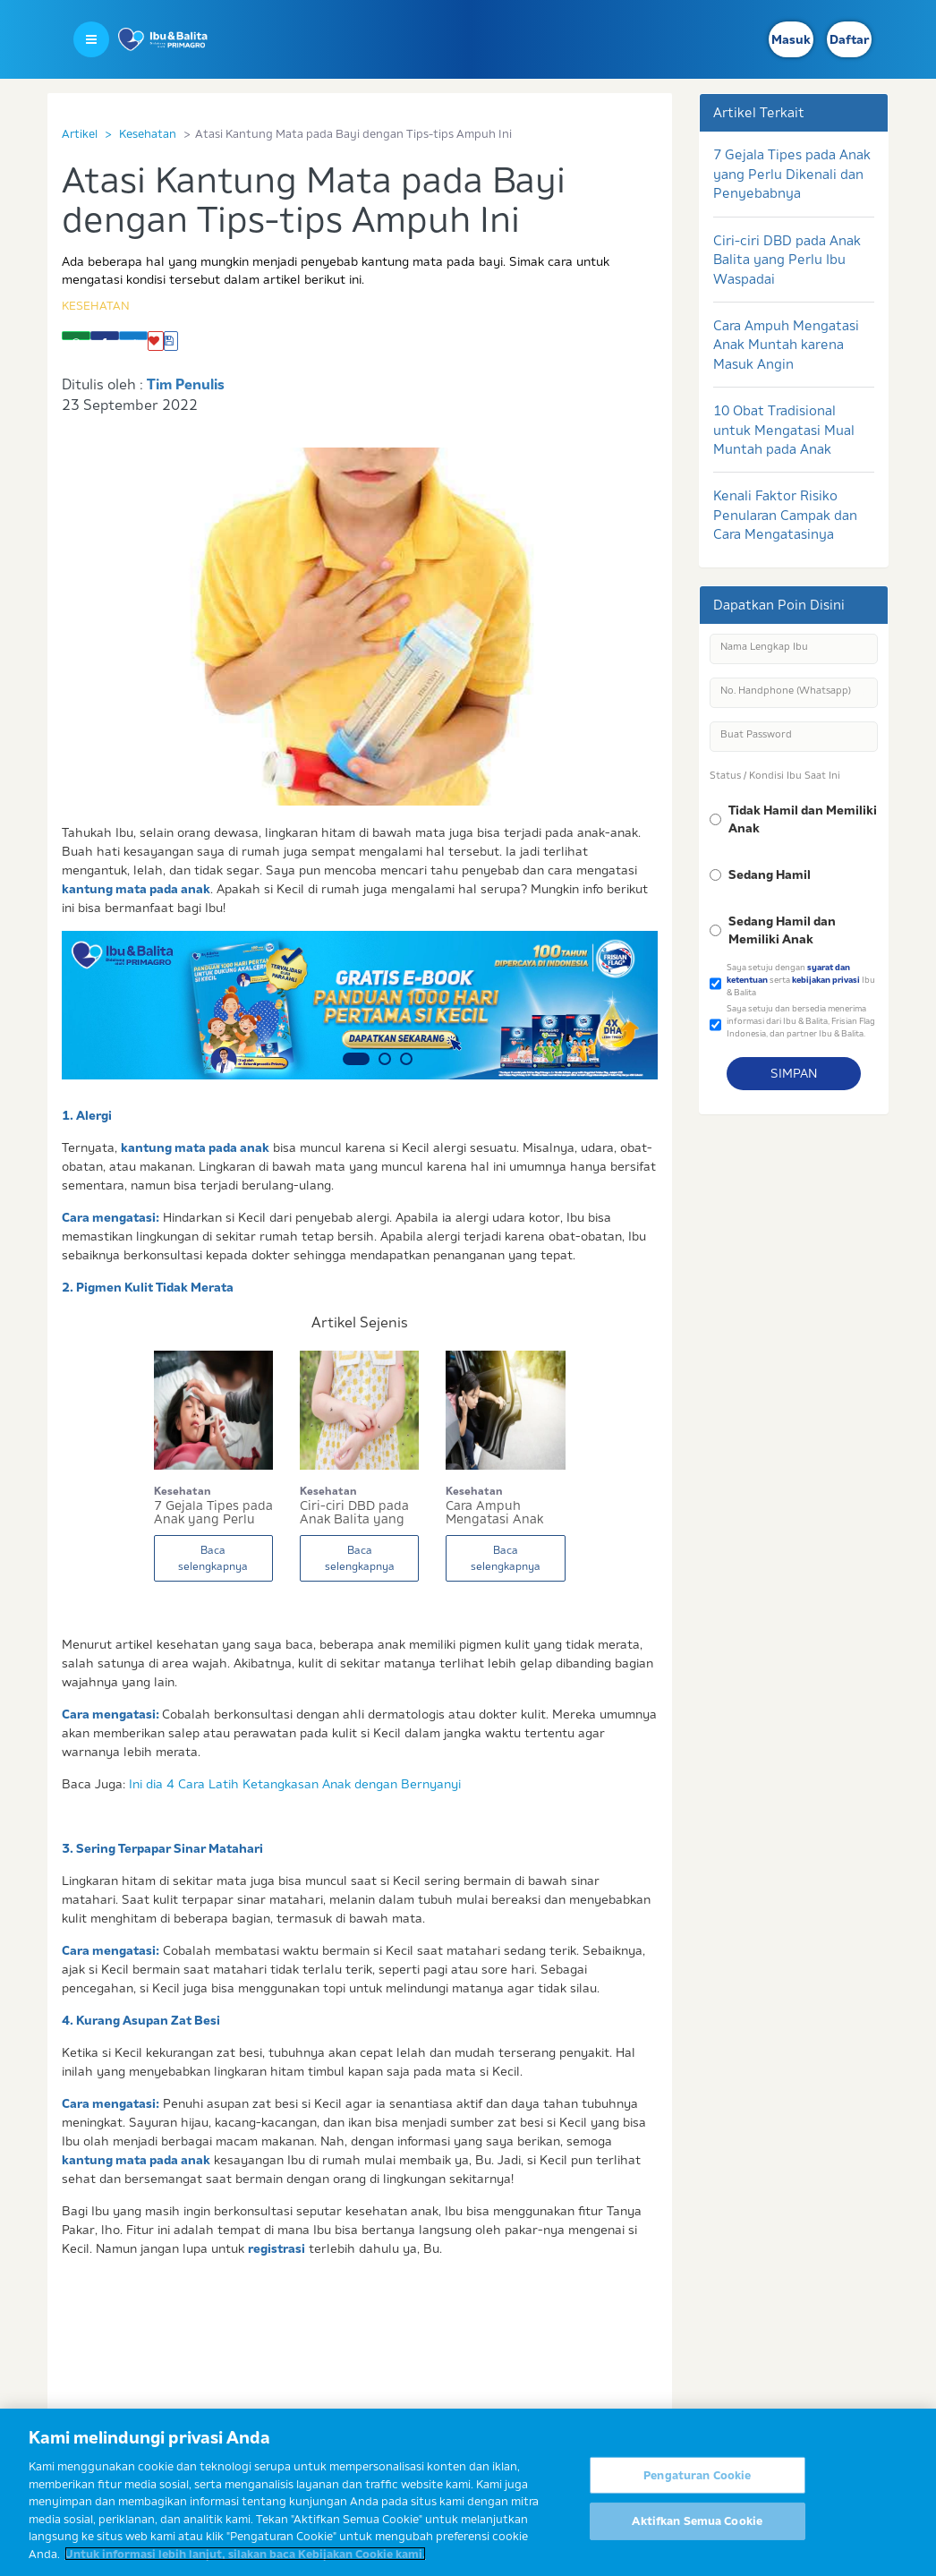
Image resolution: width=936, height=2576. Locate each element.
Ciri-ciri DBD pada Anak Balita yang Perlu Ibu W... (354, 1512)
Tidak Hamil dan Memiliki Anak (802, 819)
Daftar (849, 39)
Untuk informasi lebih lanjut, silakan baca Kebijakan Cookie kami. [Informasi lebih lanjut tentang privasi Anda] (245, 2563)
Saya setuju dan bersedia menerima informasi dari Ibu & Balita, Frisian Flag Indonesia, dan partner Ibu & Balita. (801, 1020)
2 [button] (385, 1059)
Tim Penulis (186, 384)
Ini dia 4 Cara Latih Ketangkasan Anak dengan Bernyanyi (295, 1784)
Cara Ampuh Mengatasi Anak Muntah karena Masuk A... (494, 1512)
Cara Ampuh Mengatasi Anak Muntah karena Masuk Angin (786, 344)
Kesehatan (147, 133)
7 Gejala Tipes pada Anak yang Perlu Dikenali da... (213, 1512)
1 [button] (356, 1059)
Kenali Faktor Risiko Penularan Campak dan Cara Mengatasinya (785, 514)
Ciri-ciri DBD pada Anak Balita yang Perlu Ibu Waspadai (787, 259)
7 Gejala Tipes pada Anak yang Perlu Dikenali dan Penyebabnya (792, 173)
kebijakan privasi (826, 980)
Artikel (80, 133)
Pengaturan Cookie (697, 2485)
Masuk (791, 39)
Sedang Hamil (769, 874)
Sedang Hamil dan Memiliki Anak (782, 930)
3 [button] (406, 1059)
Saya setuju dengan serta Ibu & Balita (801, 979)
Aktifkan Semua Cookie (697, 2531)
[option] (360, 1005)
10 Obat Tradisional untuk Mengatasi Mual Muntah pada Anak (784, 429)
